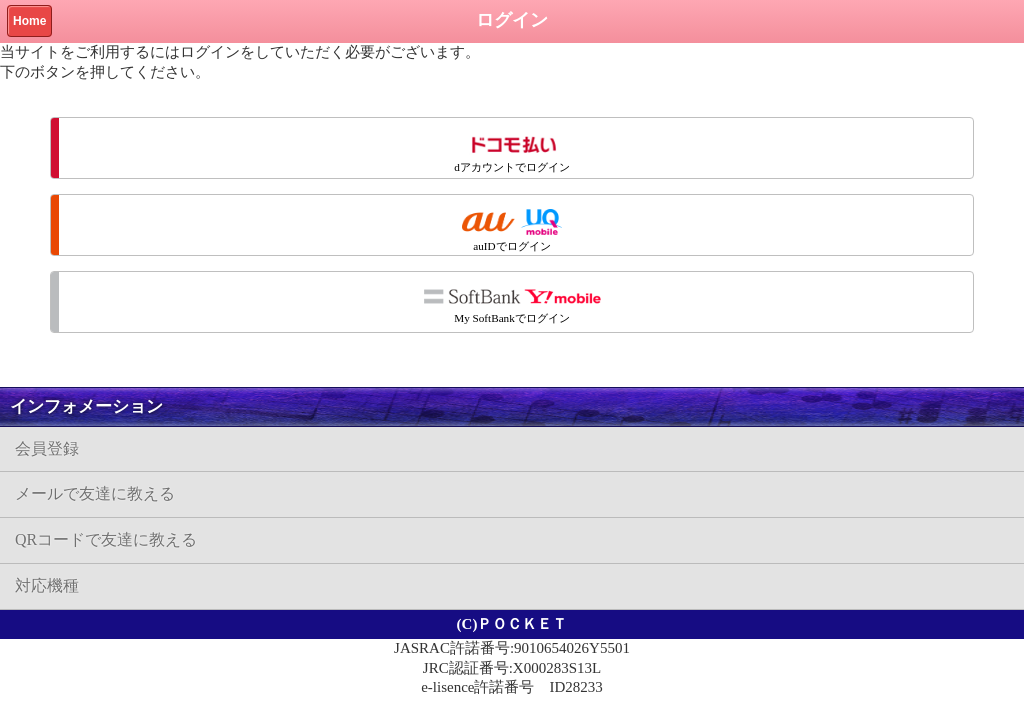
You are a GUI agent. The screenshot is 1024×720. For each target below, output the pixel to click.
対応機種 (47, 585)
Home (29, 21)
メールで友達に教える (95, 493)
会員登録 (47, 448)
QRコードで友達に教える (106, 539)
